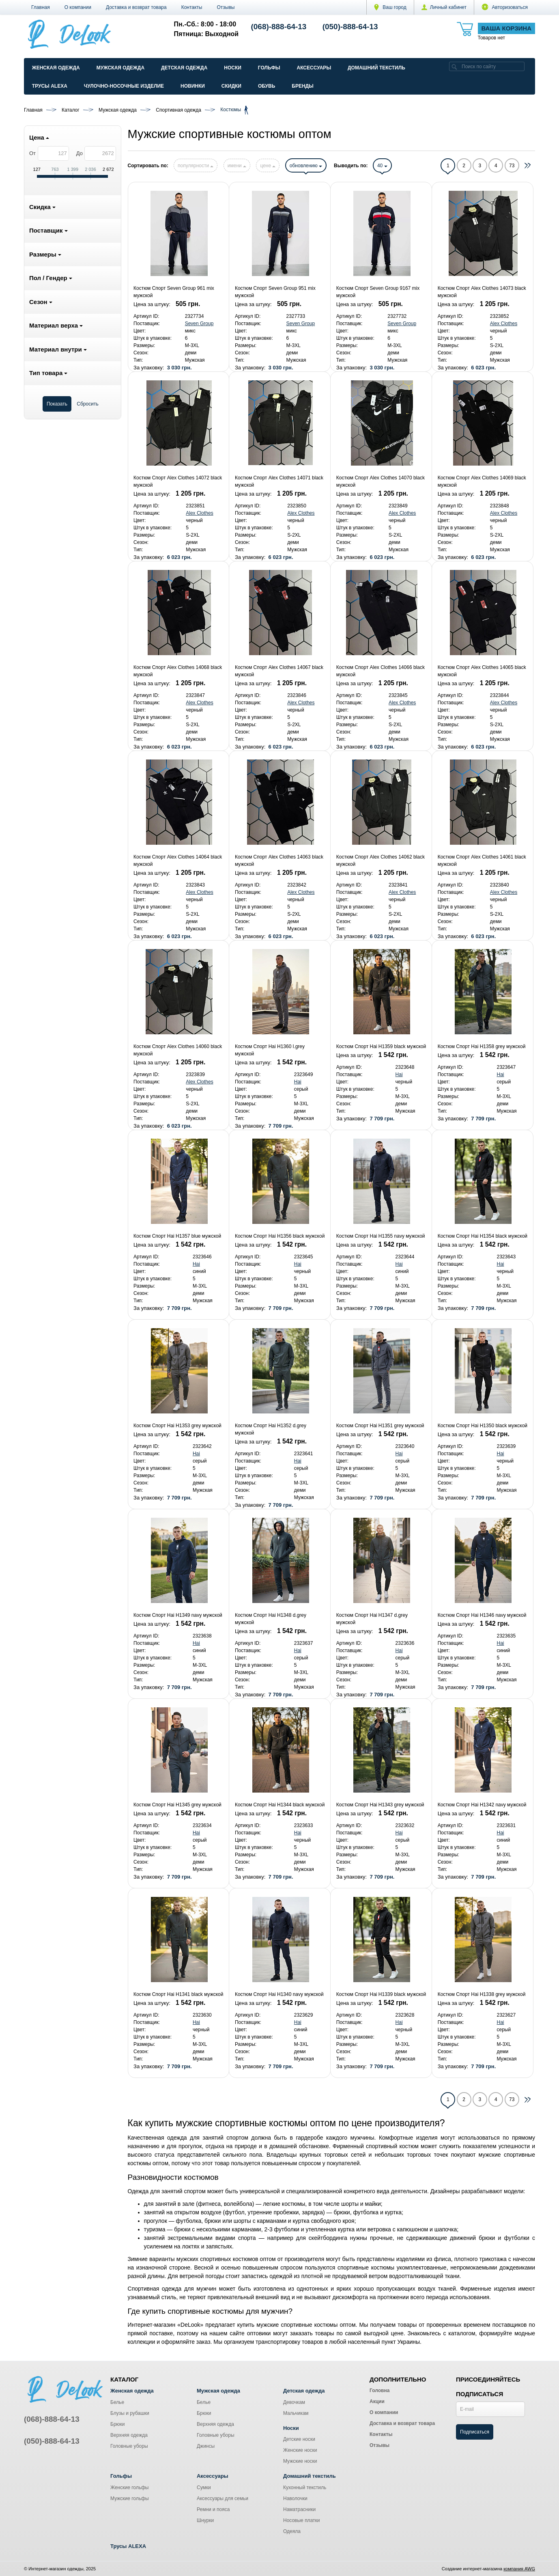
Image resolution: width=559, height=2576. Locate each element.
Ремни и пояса (213, 2509)
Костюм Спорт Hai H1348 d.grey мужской (270, 1618)
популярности (195, 165)
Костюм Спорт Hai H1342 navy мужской (482, 1805)
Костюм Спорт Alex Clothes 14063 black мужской (279, 860)
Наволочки (295, 2498)
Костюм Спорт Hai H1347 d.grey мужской (372, 1618)
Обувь (266, 86)
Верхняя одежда (129, 2435)
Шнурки (205, 2520)
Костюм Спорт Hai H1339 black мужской (381, 1994)
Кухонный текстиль (304, 2487)
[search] (454, 66)
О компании (77, 7)
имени (237, 165)
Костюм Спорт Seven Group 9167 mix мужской (377, 291)
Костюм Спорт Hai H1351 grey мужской (380, 1425)
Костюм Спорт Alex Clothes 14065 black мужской (482, 670)
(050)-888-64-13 (350, 26)
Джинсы (206, 2446)
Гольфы (269, 68)
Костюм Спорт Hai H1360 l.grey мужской (270, 1050)
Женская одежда (56, 68)
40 (382, 165)
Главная (40, 7)
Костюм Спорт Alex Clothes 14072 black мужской (177, 481)
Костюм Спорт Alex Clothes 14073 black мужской (482, 291)
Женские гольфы (129, 2487)
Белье (117, 2402)
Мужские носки (300, 2461)
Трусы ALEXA (49, 86)
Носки (232, 68)
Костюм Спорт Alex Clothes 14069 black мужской (482, 481)
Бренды (303, 86)
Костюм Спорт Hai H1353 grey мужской (177, 1425)
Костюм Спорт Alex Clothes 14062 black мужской (380, 860)
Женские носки (300, 2450)
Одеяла (292, 2531)
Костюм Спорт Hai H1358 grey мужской (482, 1046)
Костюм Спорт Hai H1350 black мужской (482, 1425)
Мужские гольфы (129, 2498)
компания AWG (519, 2568)
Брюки (117, 2424)
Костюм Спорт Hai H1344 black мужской (280, 1805)
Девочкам (294, 2402)
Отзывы (226, 7)
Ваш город (390, 7)
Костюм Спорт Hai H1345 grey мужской (177, 1805)
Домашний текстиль (376, 68)
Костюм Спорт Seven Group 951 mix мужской (275, 291)
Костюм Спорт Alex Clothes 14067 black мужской (279, 670)
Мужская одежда (120, 68)
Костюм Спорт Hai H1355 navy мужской (380, 1236)
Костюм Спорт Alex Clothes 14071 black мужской (279, 481)
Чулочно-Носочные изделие (124, 86)
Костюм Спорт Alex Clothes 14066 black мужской (380, 670)
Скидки (231, 86)
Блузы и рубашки (129, 2413)
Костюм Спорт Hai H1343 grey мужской (380, 1805)
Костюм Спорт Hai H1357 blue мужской (177, 1236)
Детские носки (299, 2439)
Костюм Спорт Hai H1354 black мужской (482, 1236)
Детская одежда (184, 68)
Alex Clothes (503, 323)
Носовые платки (301, 2520)
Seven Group (199, 323)
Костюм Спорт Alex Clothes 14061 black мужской (482, 860)
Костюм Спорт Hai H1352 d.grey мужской (270, 1429)
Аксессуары (314, 68)
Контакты (191, 7)
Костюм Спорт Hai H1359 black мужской (381, 1046)
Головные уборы (129, 2446)
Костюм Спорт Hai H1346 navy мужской (482, 1615)
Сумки (204, 2487)
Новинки (193, 86)
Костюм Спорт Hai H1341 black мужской (178, 1994)
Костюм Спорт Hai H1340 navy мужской (279, 1994)
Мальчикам (296, 2413)
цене (267, 165)
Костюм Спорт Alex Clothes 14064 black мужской (177, 860)
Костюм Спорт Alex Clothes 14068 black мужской (177, 670)
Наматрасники (299, 2509)
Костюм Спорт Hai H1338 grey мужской (482, 1994)
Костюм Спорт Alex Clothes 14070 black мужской (380, 481)
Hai (297, 1082)
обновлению (306, 165)
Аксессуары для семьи (222, 2498)
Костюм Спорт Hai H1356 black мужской (280, 1236)
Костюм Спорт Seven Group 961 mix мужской (173, 291)
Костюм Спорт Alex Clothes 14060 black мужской (177, 1050)
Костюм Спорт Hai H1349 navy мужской (177, 1615)
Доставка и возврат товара (136, 7)
